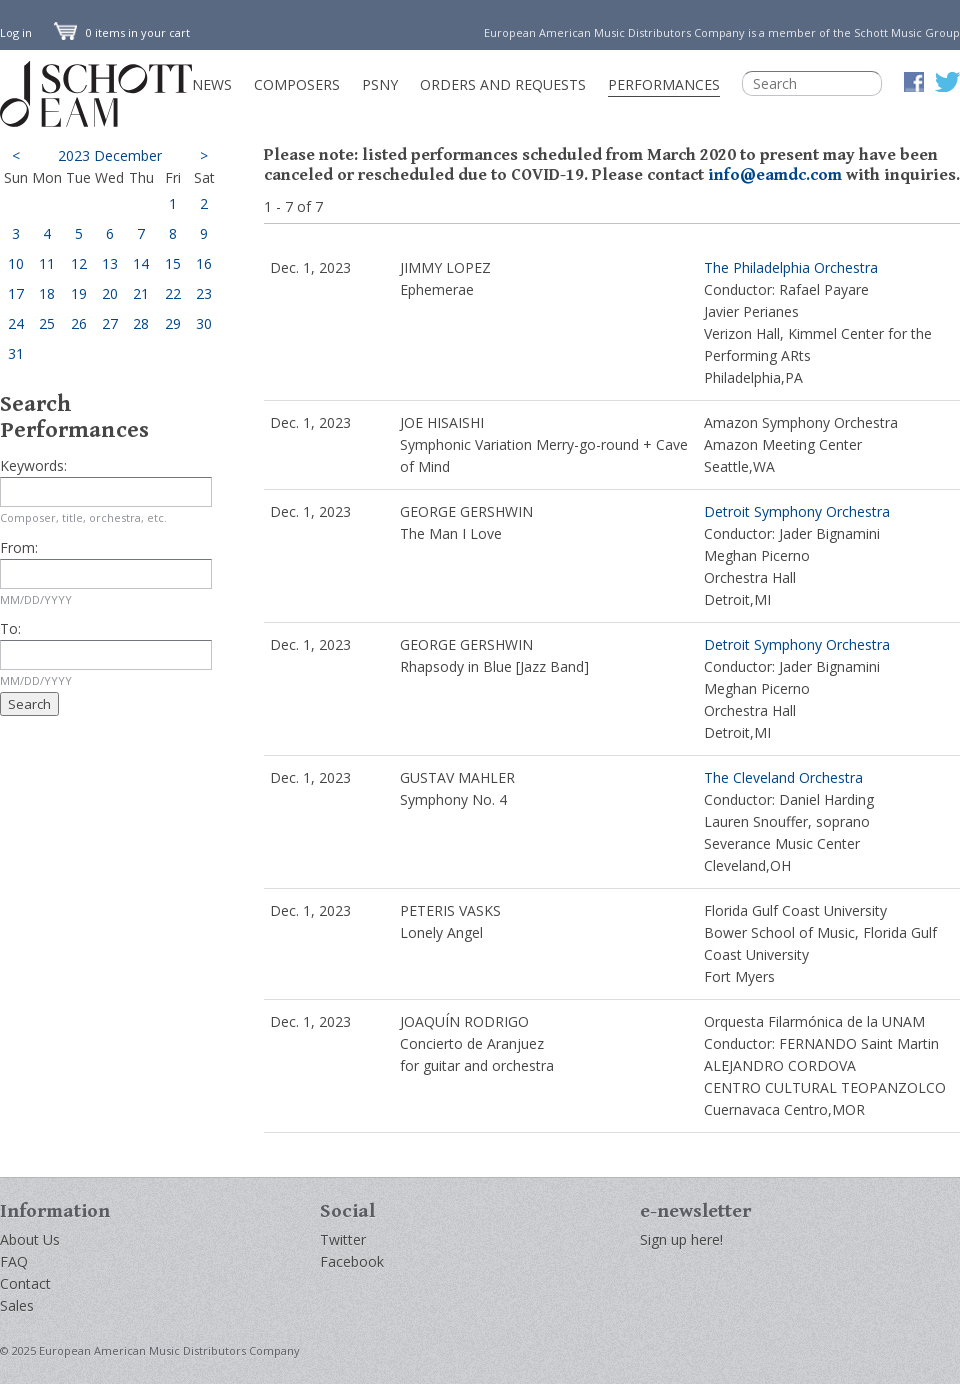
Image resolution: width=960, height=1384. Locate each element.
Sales (17, 1305)
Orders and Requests (503, 84)
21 (141, 293)
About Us (30, 1239)
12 (79, 263)
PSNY (380, 84)
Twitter (343, 1239)
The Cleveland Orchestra (783, 777)
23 (204, 293)
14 (141, 263)
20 (110, 293)
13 (110, 263)
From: (19, 547)
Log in (16, 32)
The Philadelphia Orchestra (791, 267)
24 (16, 323)
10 (16, 263)
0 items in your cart (122, 32)
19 (79, 293)
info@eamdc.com (775, 175)
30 (204, 323)
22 (173, 293)
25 (47, 323)
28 (141, 323)
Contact (25, 1283)
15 (173, 263)
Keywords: (33, 465)
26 (79, 323)
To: (10, 628)
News (212, 84)
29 (173, 323)
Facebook (352, 1261)
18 (47, 293)
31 (16, 353)
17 (16, 293)
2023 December (110, 155)
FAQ (14, 1261)
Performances (664, 84)
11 (47, 263)
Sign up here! (681, 1239)
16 (204, 263)
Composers (297, 84)
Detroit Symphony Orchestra (797, 511)
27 (110, 323)
